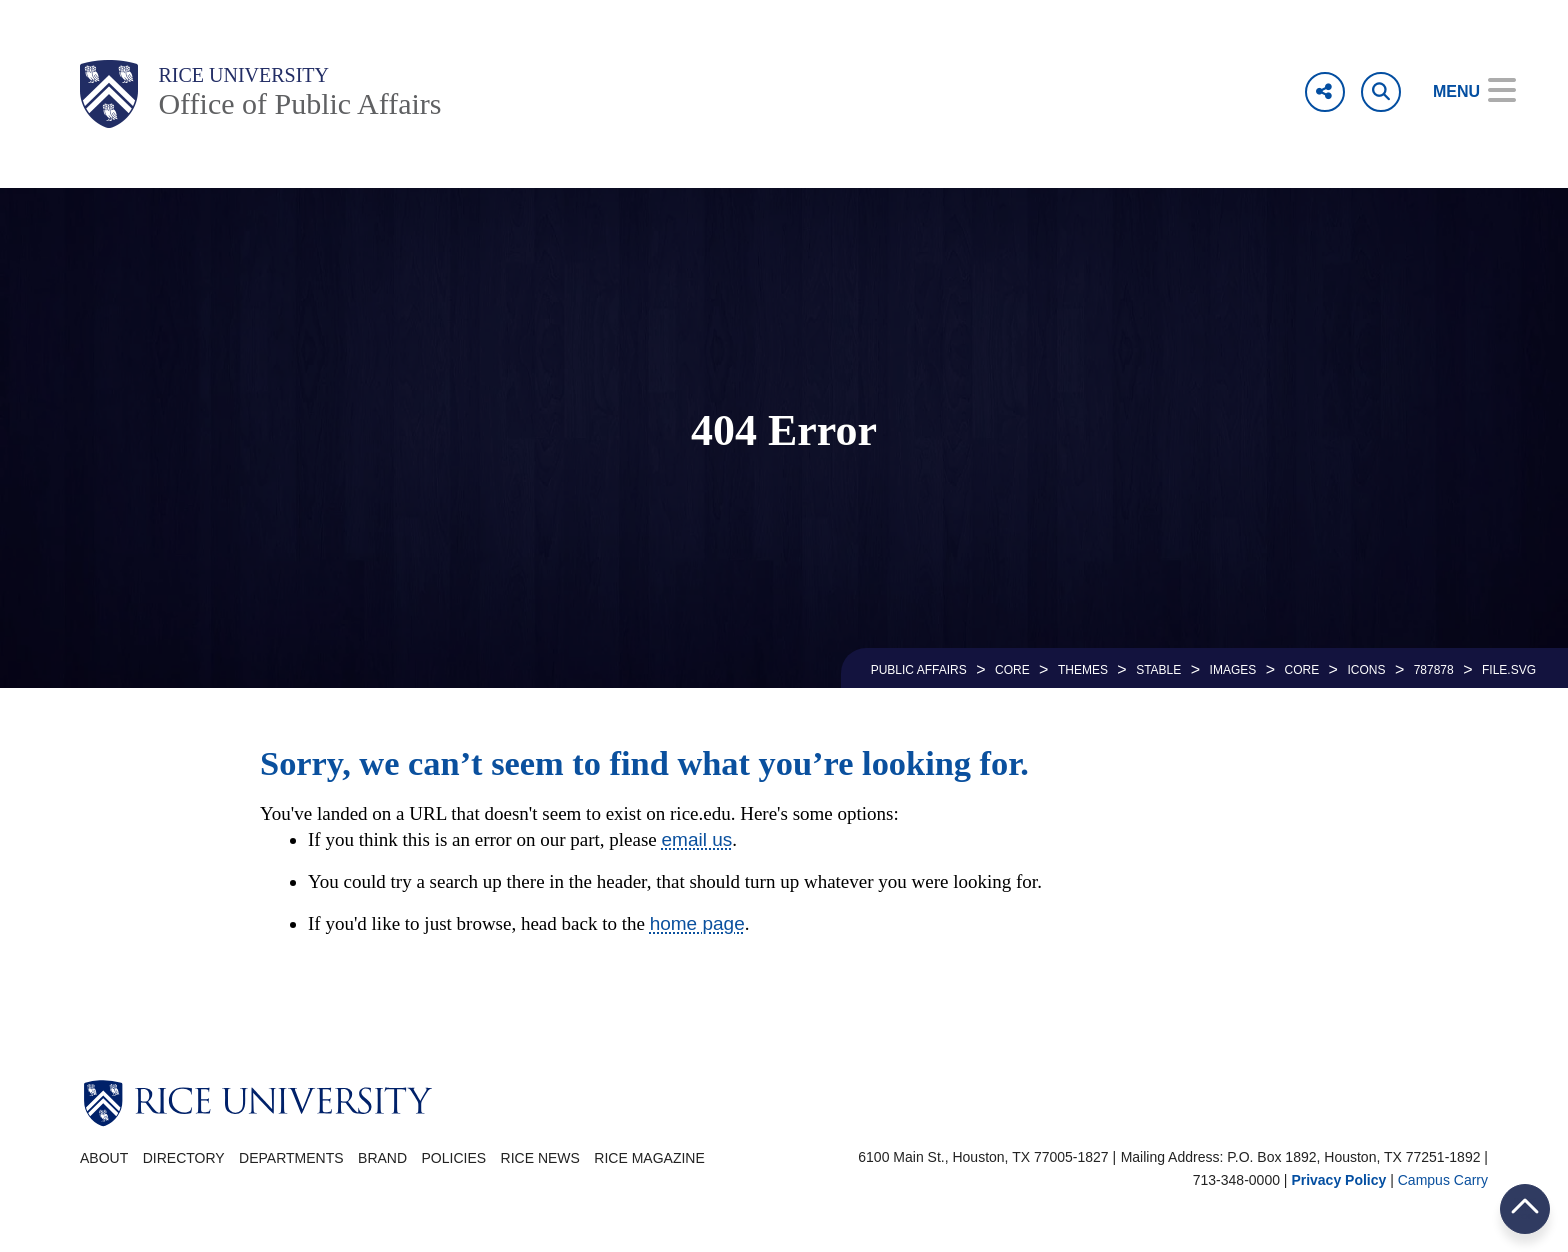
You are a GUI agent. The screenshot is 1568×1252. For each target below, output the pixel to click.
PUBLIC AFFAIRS (919, 670)
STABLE (1158, 670)
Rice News (540, 1158)
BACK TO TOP (1525, 1208)
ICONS (1366, 670)
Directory (184, 1158)
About (104, 1158)
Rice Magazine (649, 1158)
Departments (291, 1158)
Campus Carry (1443, 1180)
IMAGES (1233, 670)
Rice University (243, 75)
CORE (1012, 670)
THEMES (1083, 670)
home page (697, 923)
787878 (1434, 670)
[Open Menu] (1460, 92)
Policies (454, 1158)
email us (697, 839)
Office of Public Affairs (299, 103)
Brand (382, 1158)
